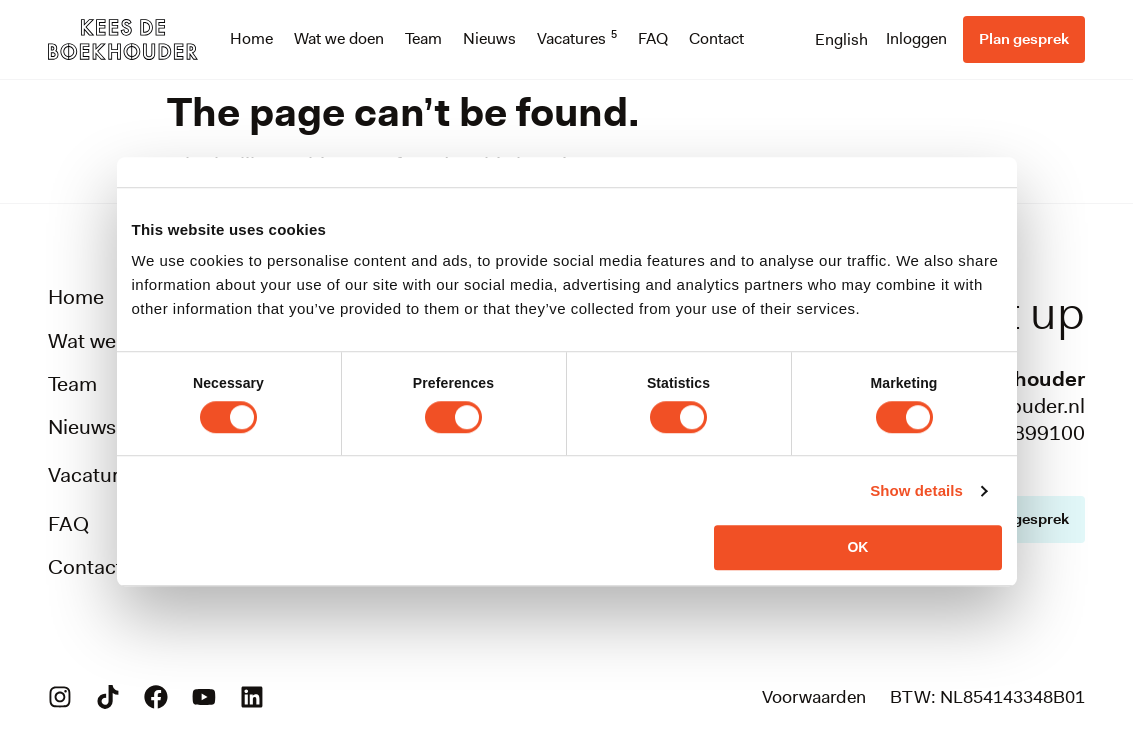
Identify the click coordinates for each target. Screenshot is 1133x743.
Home (251, 38)
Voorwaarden (814, 697)
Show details (916, 490)
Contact (716, 38)
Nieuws (489, 38)
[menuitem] (841, 39)
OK (857, 547)
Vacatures (577, 39)
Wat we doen (339, 38)
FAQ (653, 38)
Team (423, 38)
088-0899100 (1021, 433)
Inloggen (916, 38)
